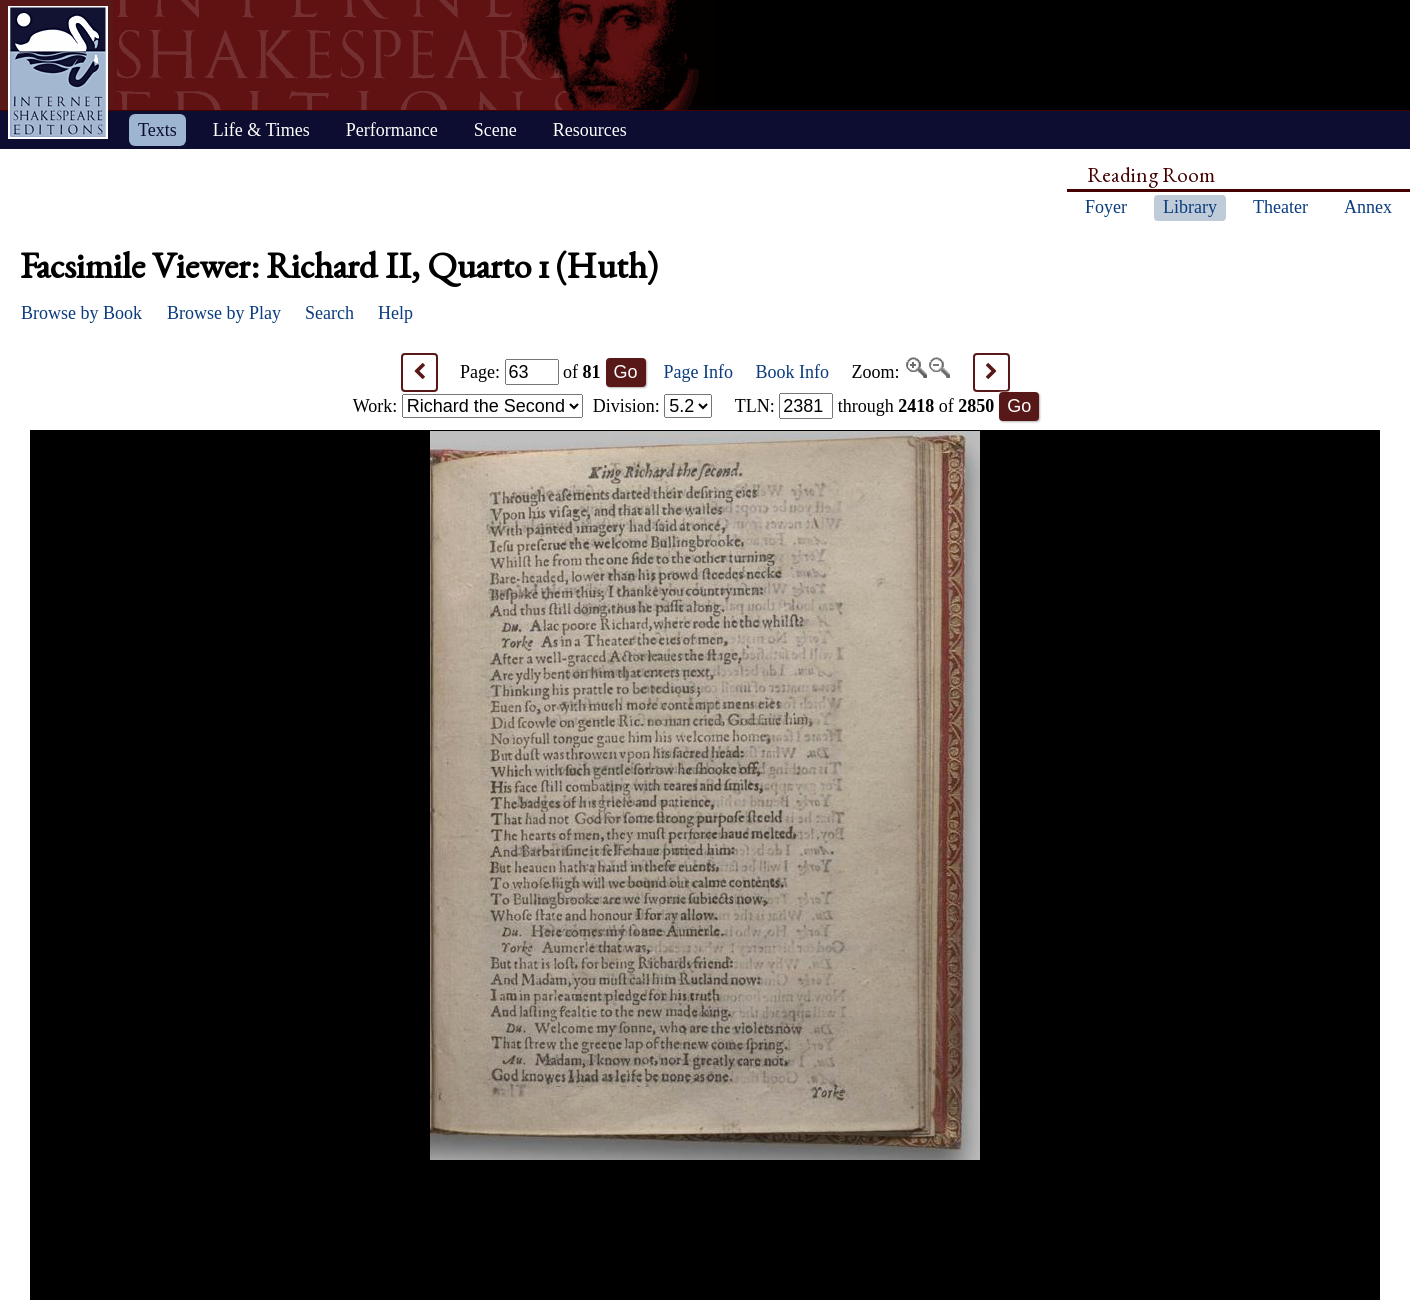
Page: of (530, 372)
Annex (1368, 207)
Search (329, 313)
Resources (590, 130)
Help (395, 313)
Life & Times (261, 130)
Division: (653, 406)
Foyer (1106, 207)
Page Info (698, 372)
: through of (865, 406)
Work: (468, 406)
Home (58, 72)
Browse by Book (81, 313)
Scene (495, 130)
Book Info (793, 372)
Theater (1280, 207)
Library (1190, 207)
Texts (157, 130)
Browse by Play (224, 313)
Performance (392, 130)
